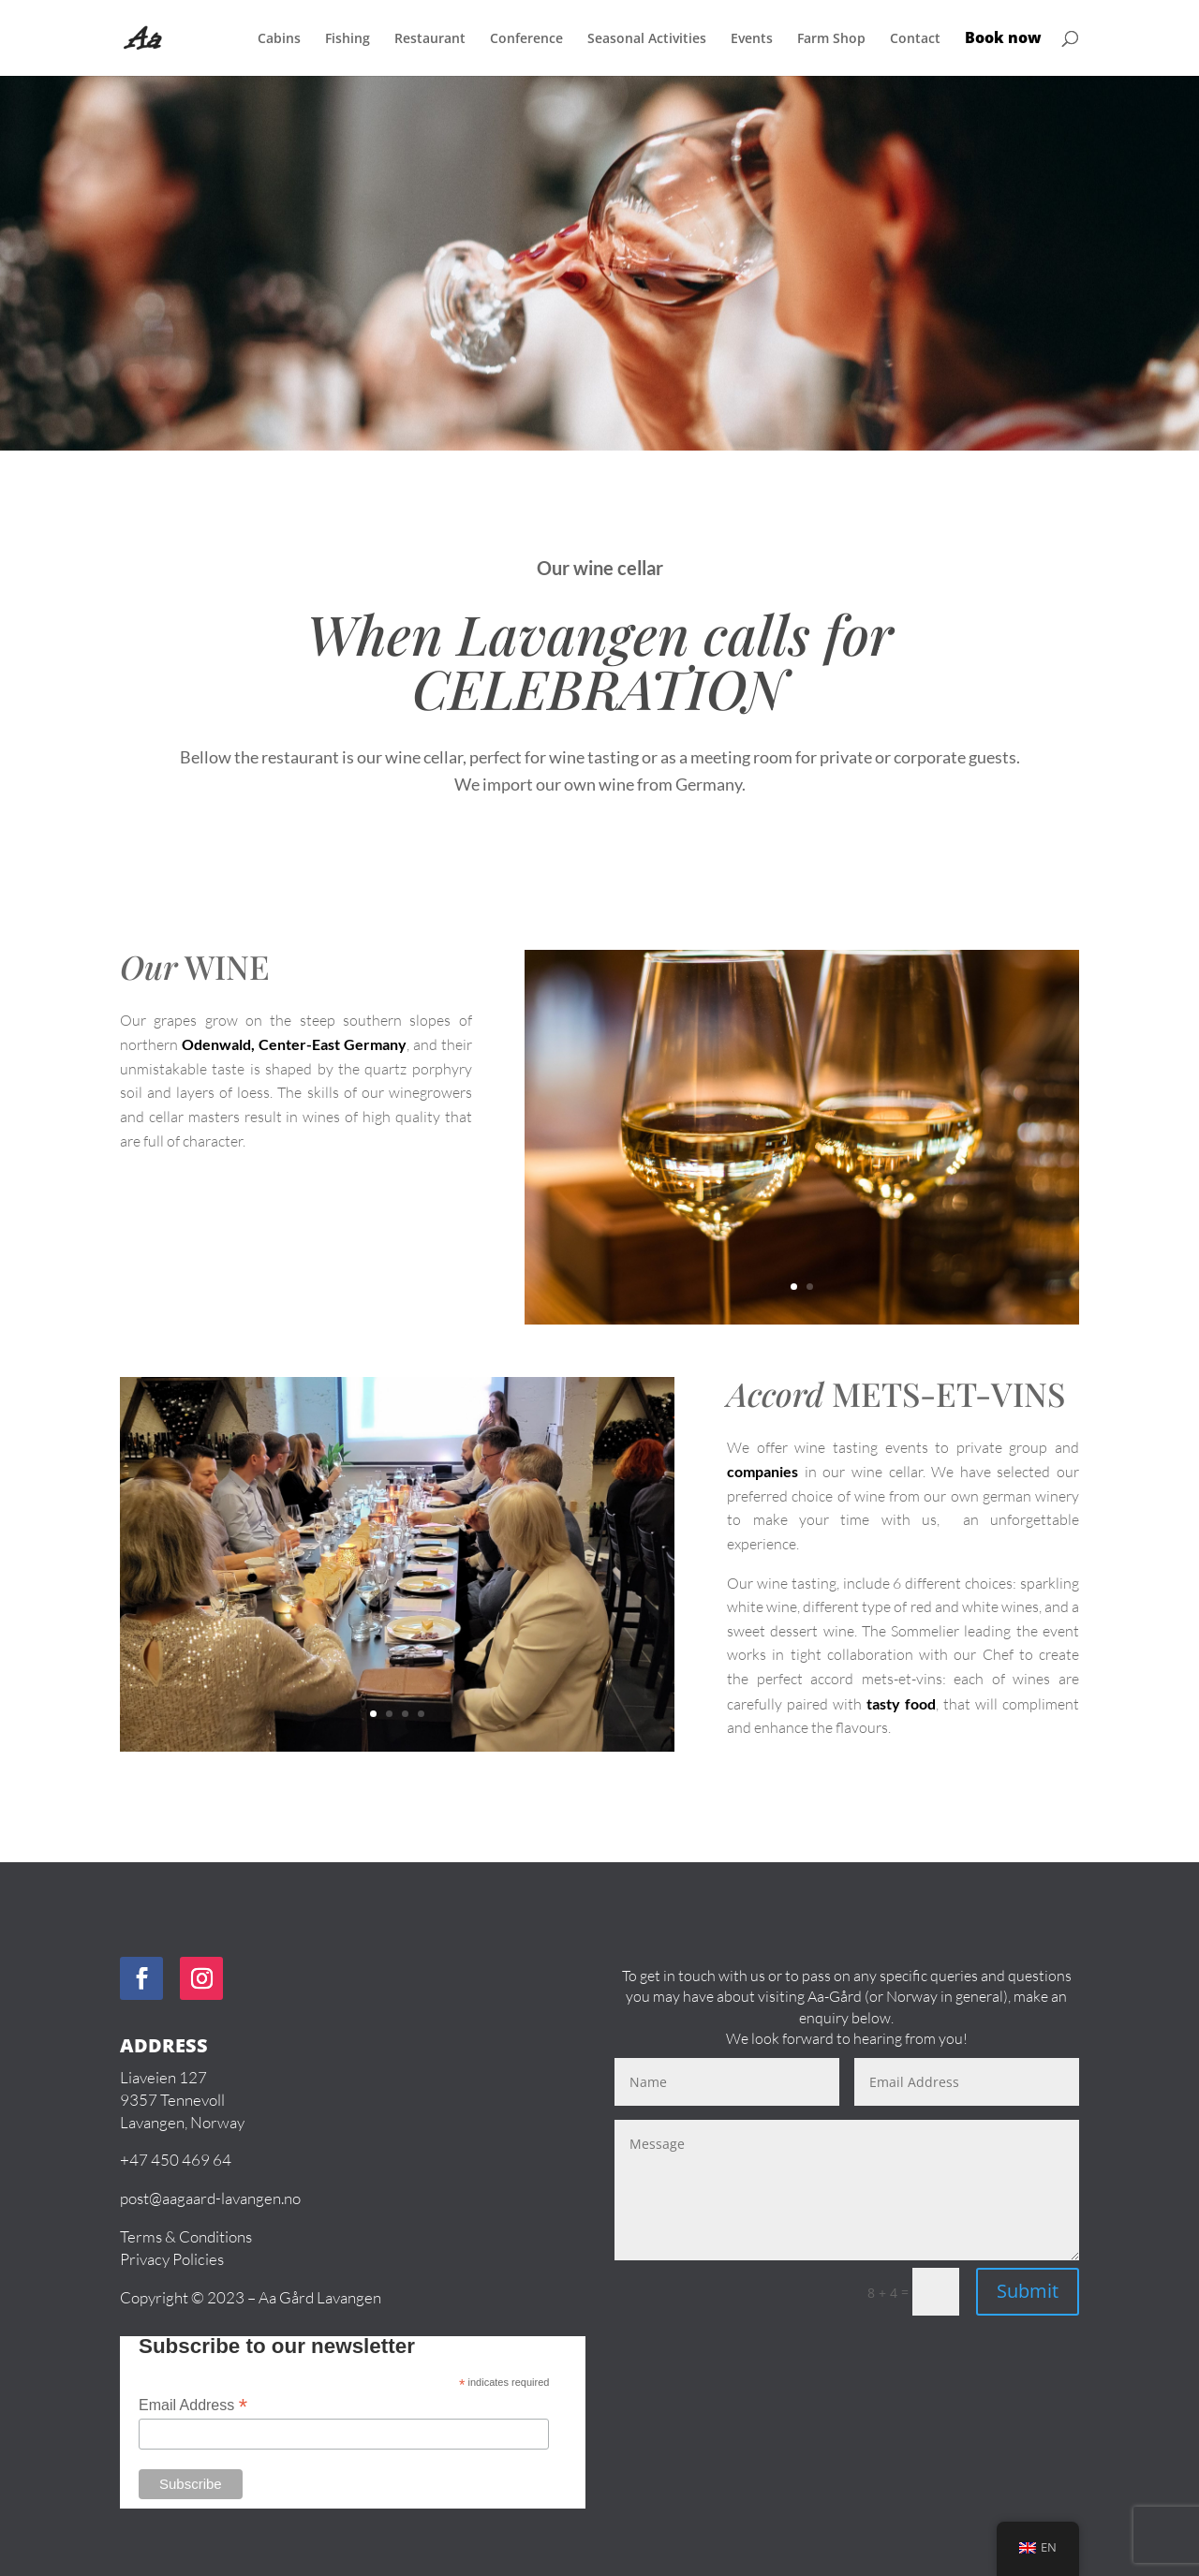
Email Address (193, 2405)
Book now (1003, 39)
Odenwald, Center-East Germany (294, 1044)
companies (762, 1471)
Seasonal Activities (646, 39)
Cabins (279, 39)
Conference (526, 39)
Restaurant (430, 39)
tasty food (901, 1703)
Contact (915, 39)
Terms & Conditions (186, 2236)
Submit (1027, 2290)
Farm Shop (831, 39)
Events (752, 39)
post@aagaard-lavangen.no (210, 2198)
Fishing (347, 39)
